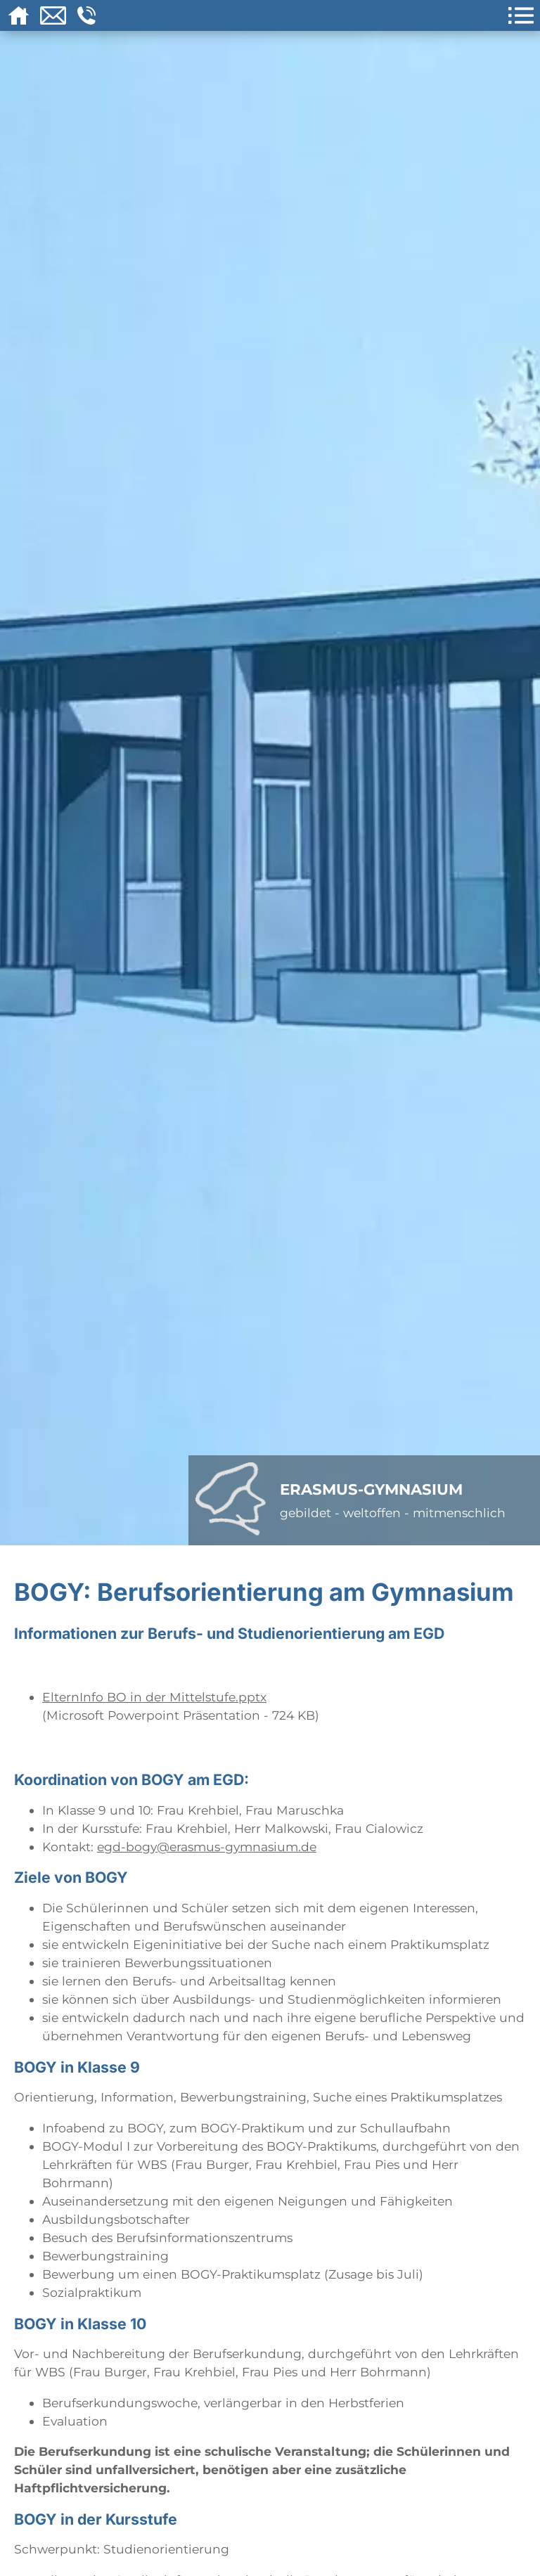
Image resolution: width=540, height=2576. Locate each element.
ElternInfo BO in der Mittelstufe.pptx (154, 1696)
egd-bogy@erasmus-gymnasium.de (206, 1846)
